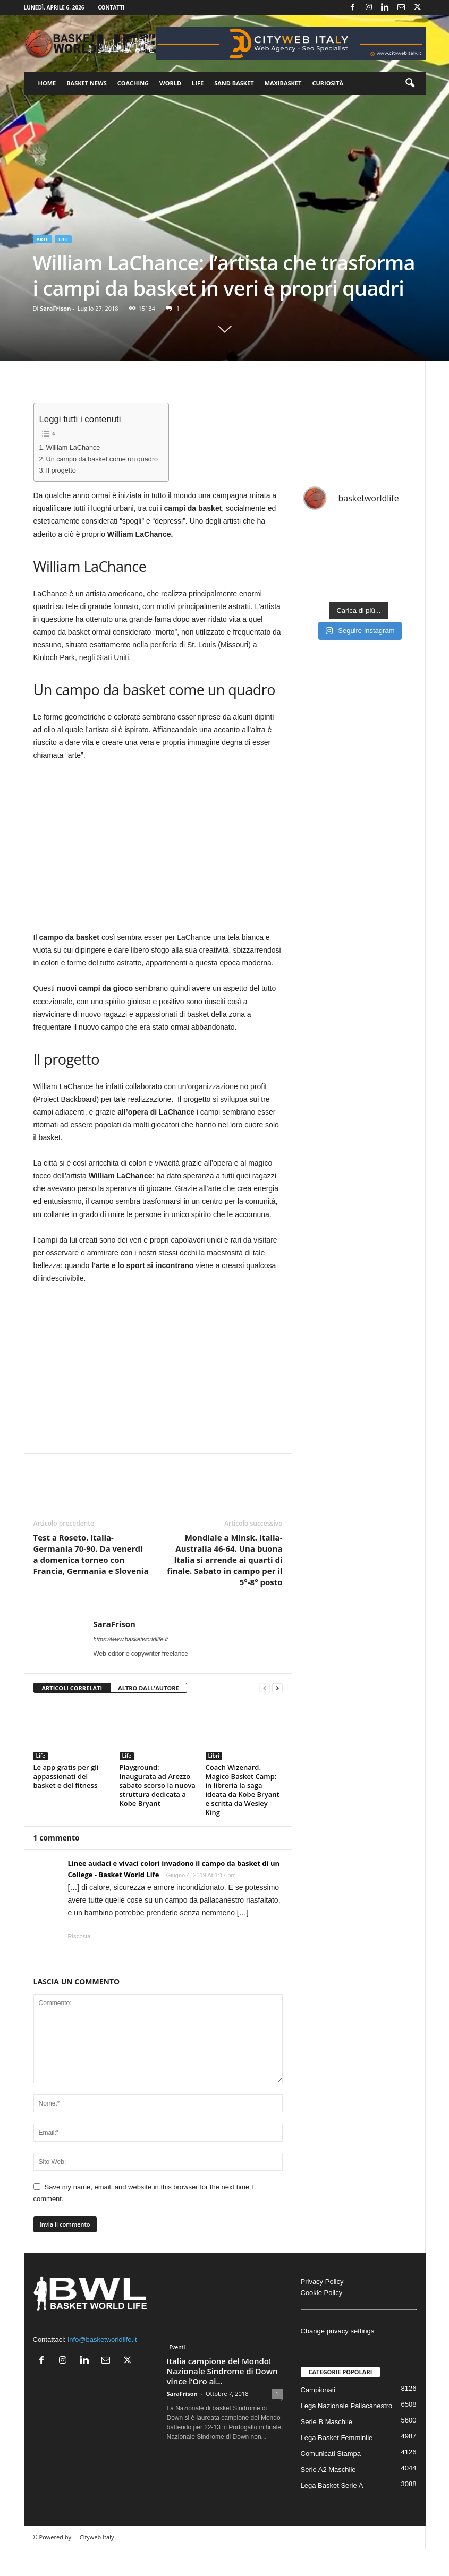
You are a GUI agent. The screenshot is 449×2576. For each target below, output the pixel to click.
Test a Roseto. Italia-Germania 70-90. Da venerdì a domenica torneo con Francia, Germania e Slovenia (91, 1554)
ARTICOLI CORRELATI (72, 1688)
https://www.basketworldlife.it (131, 1639)
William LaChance (73, 447)
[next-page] (277, 1688)
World (170, 83)
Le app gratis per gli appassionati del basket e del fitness (66, 1776)
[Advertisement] (158, 1371)
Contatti (111, 7)
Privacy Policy (322, 2282)
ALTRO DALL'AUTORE (148, 1688)
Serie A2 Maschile (328, 2470)
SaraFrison (55, 308)
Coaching (133, 83)
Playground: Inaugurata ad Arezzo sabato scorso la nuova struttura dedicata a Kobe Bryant (158, 1785)
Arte (42, 239)
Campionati (318, 2390)
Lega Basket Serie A (332, 2485)
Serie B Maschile (327, 2422)
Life (198, 83)
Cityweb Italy (97, 2537)
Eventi (177, 2347)
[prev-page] (264, 1688)
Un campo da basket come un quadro (102, 459)
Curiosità (327, 83)
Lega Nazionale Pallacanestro (347, 2406)
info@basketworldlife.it (102, 2339)
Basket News (86, 83)
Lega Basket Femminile (337, 2438)
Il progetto (61, 470)
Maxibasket (283, 83)
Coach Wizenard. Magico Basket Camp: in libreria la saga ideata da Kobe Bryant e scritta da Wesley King (242, 1789)
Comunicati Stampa (331, 2454)
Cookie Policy (322, 2293)
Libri (214, 1755)
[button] (409, 83)
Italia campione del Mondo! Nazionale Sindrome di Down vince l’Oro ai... (222, 2371)
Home (47, 83)
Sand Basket (233, 83)
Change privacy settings (338, 2331)
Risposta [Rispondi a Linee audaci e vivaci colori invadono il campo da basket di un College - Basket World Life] (79, 1936)
